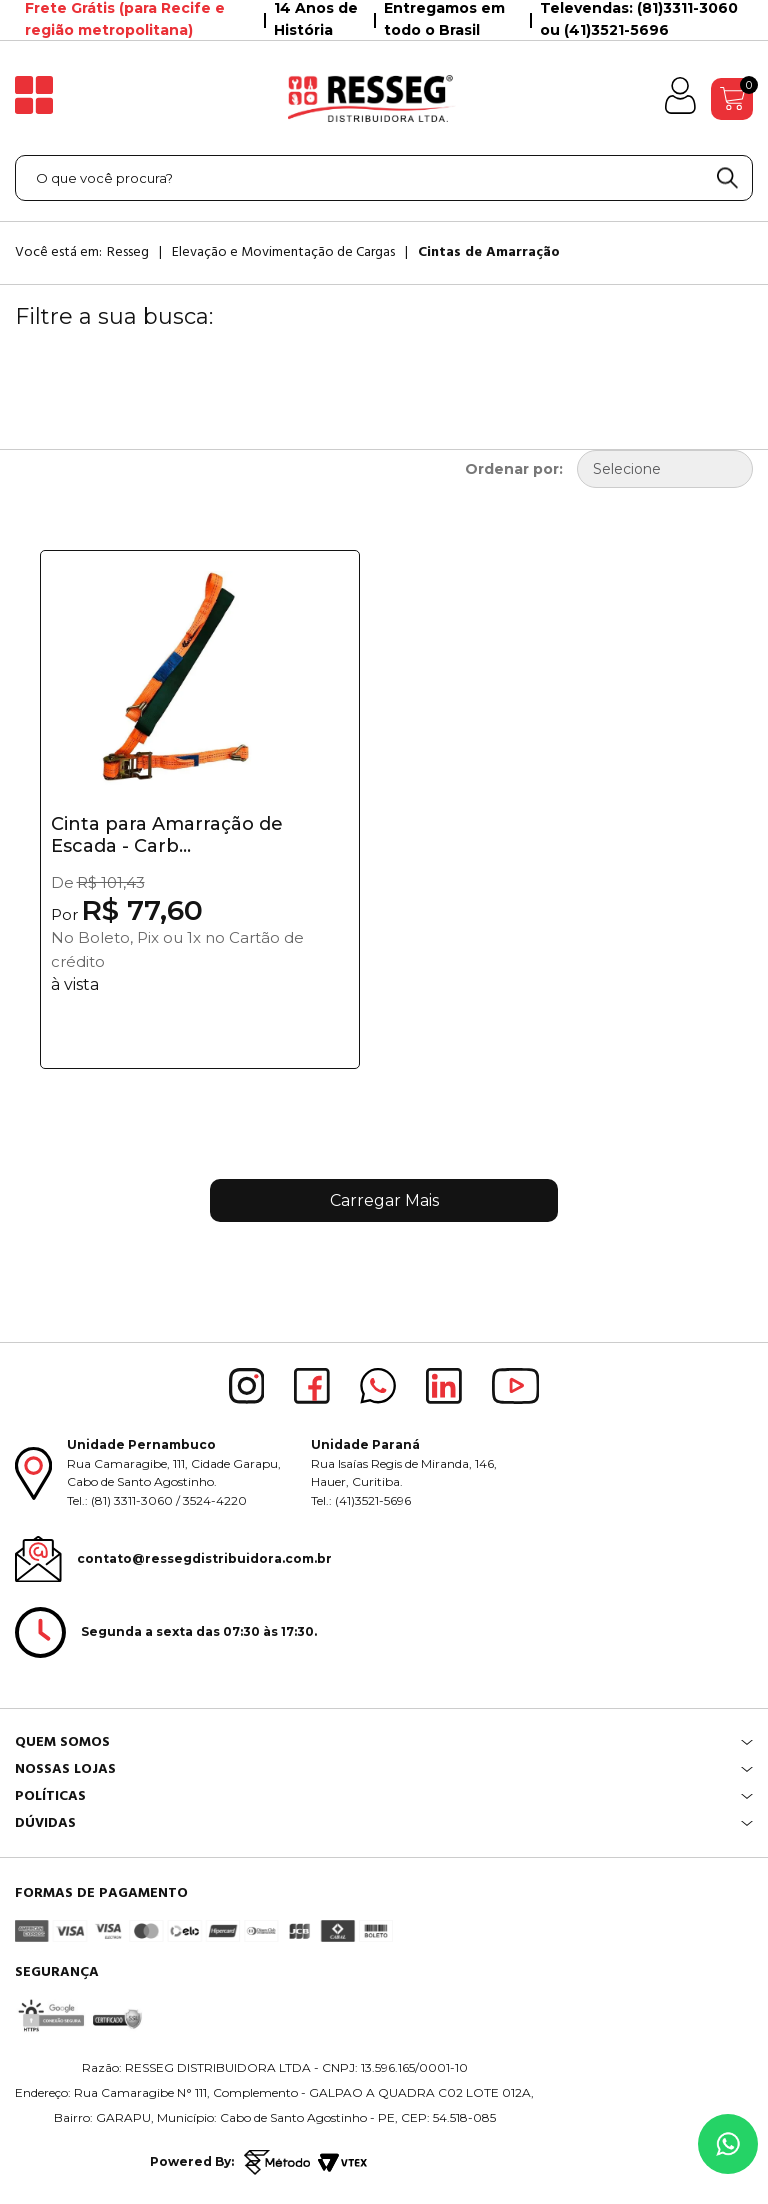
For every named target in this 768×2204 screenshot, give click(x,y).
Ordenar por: (514, 469)
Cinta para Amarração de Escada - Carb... (167, 835)
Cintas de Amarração (489, 252)
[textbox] (384, 178)
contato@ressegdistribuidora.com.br (204, 1558)
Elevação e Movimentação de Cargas (283, 252)
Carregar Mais (384, 1200)
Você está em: (58, 252)
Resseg (128, 252)
